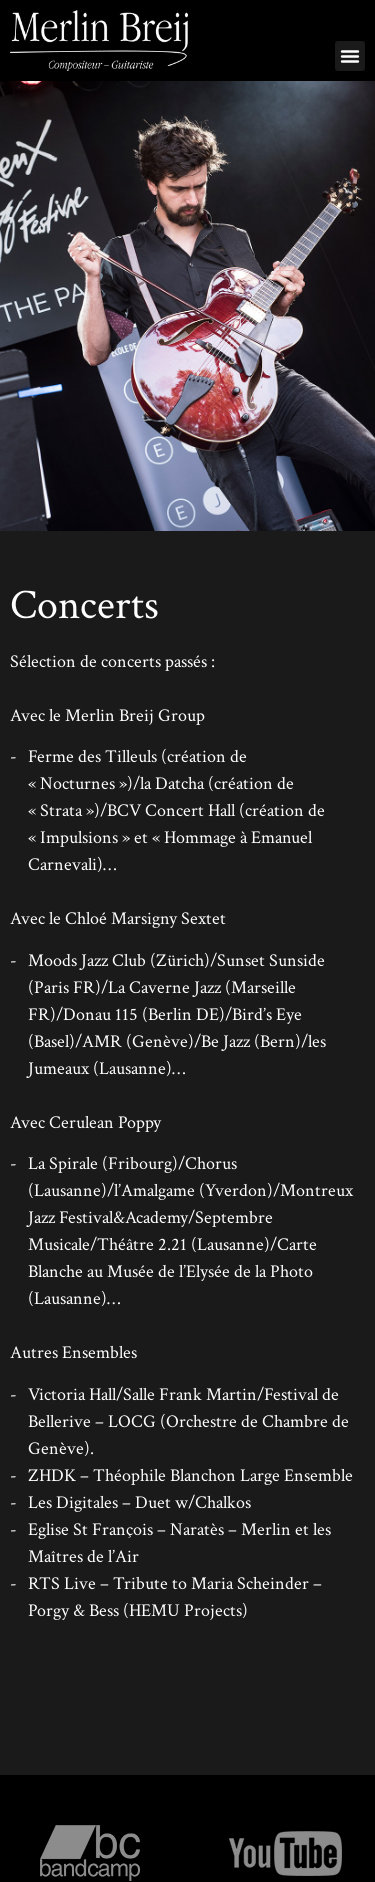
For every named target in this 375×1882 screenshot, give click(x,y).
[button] (350, 56)
